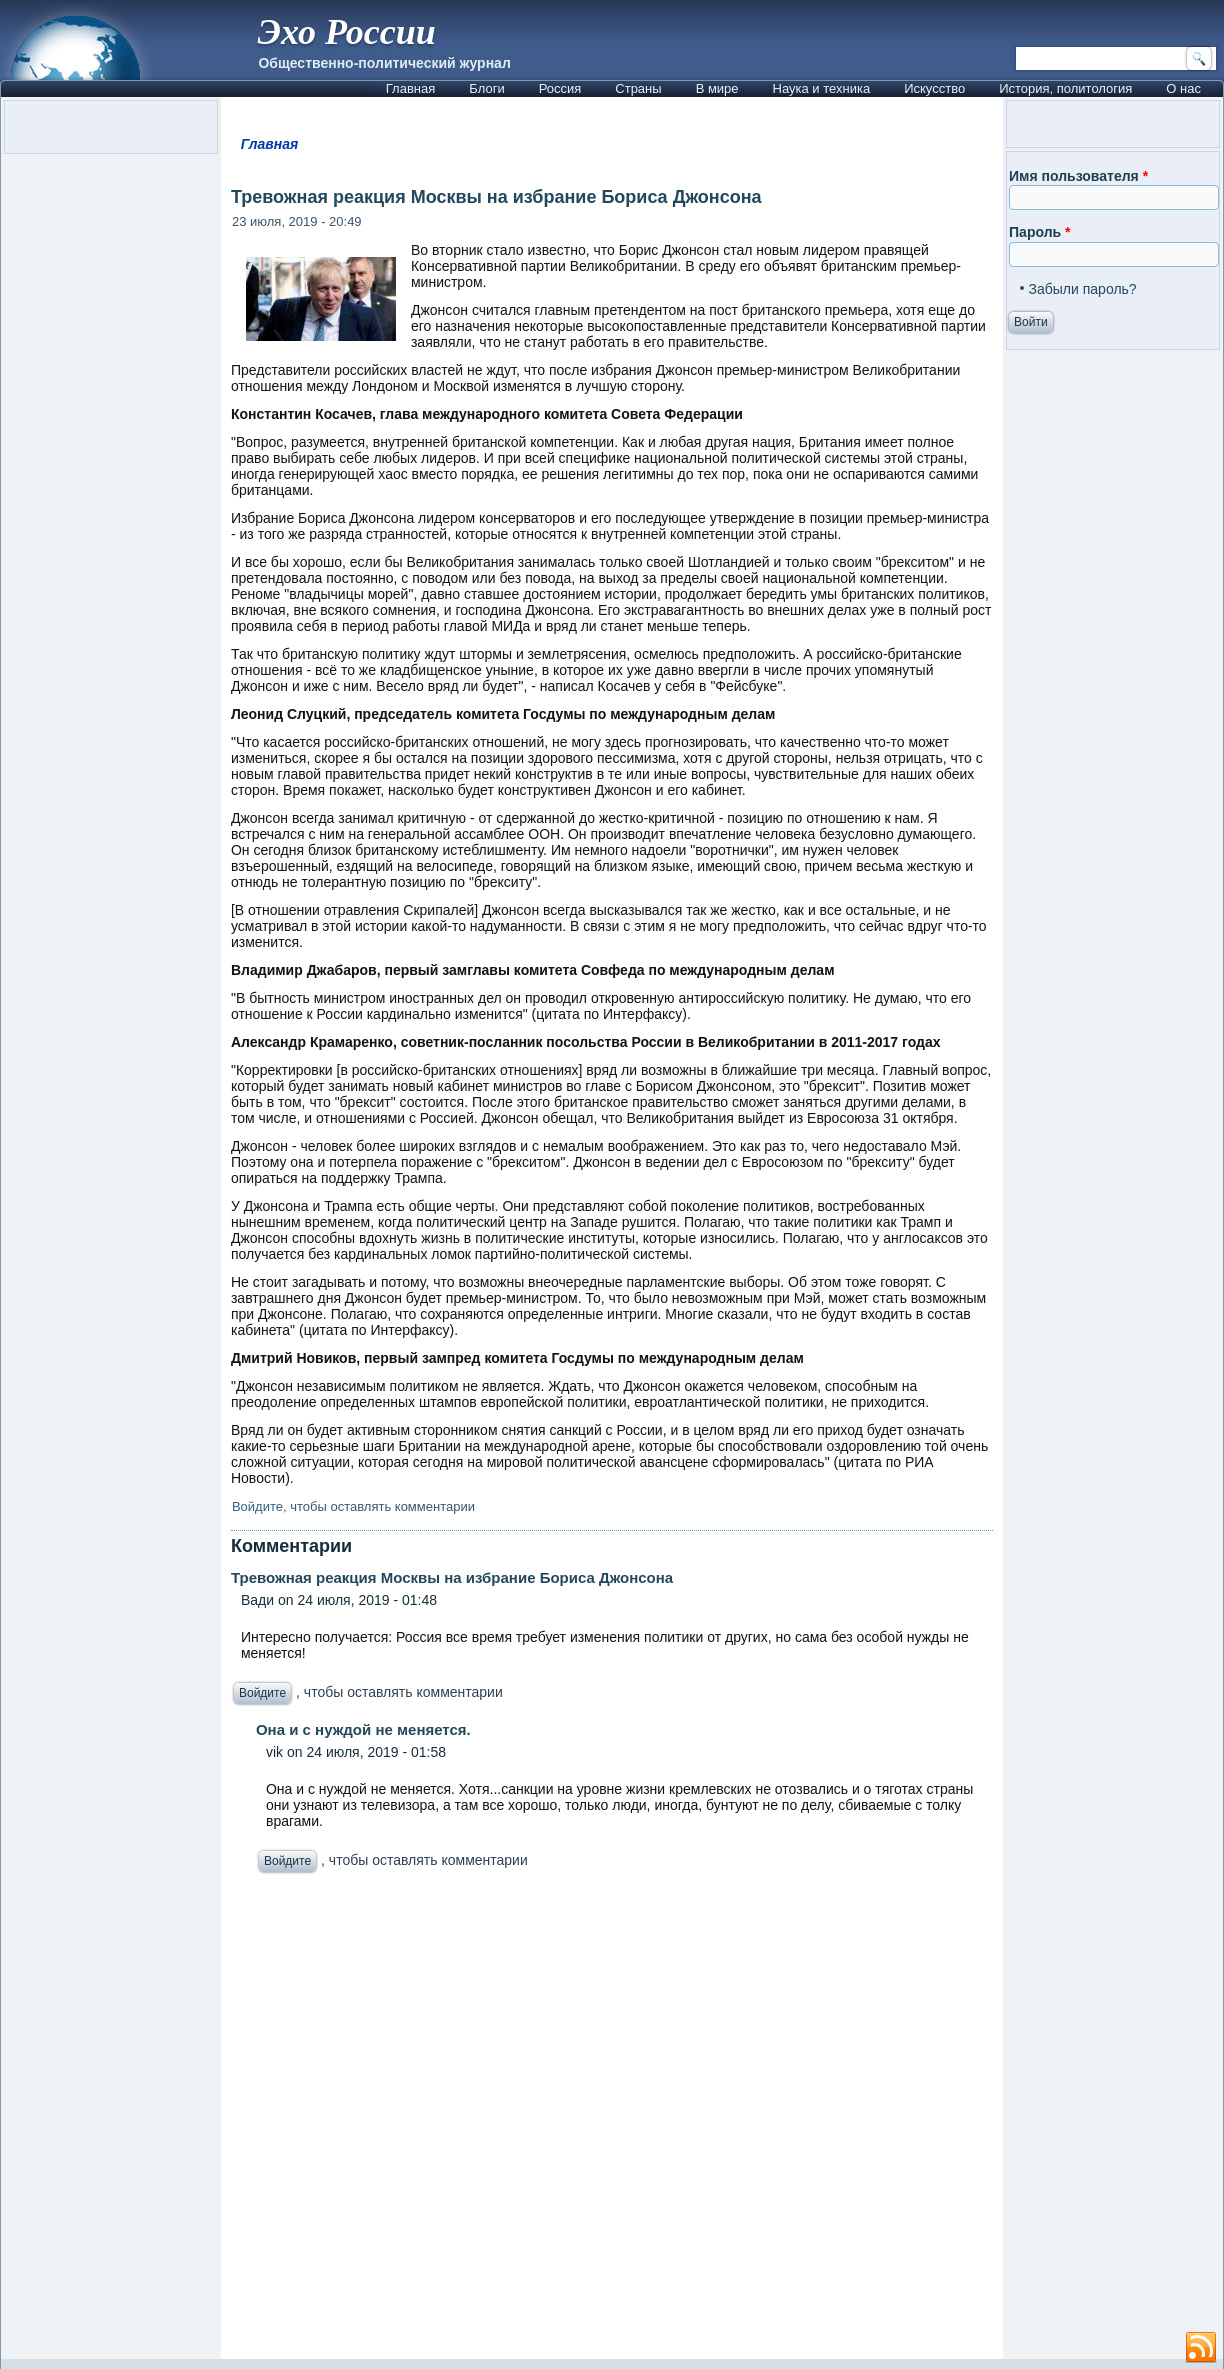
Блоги (486, 88)
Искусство (934, 88)
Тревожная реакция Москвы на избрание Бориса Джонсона (452, 1577)
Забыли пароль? (1083, 289)
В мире (717, 88)
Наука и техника (822, 88)
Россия (560, 88)
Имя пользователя (1078, 176)
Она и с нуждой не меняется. (363, 1729)
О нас (1183, 88)
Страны (638, 88)
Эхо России (347, 32)
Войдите (257, 1506)
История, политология (1065, 88)
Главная (410, 88)
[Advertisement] (612, 2121)
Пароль (1039, 232)
